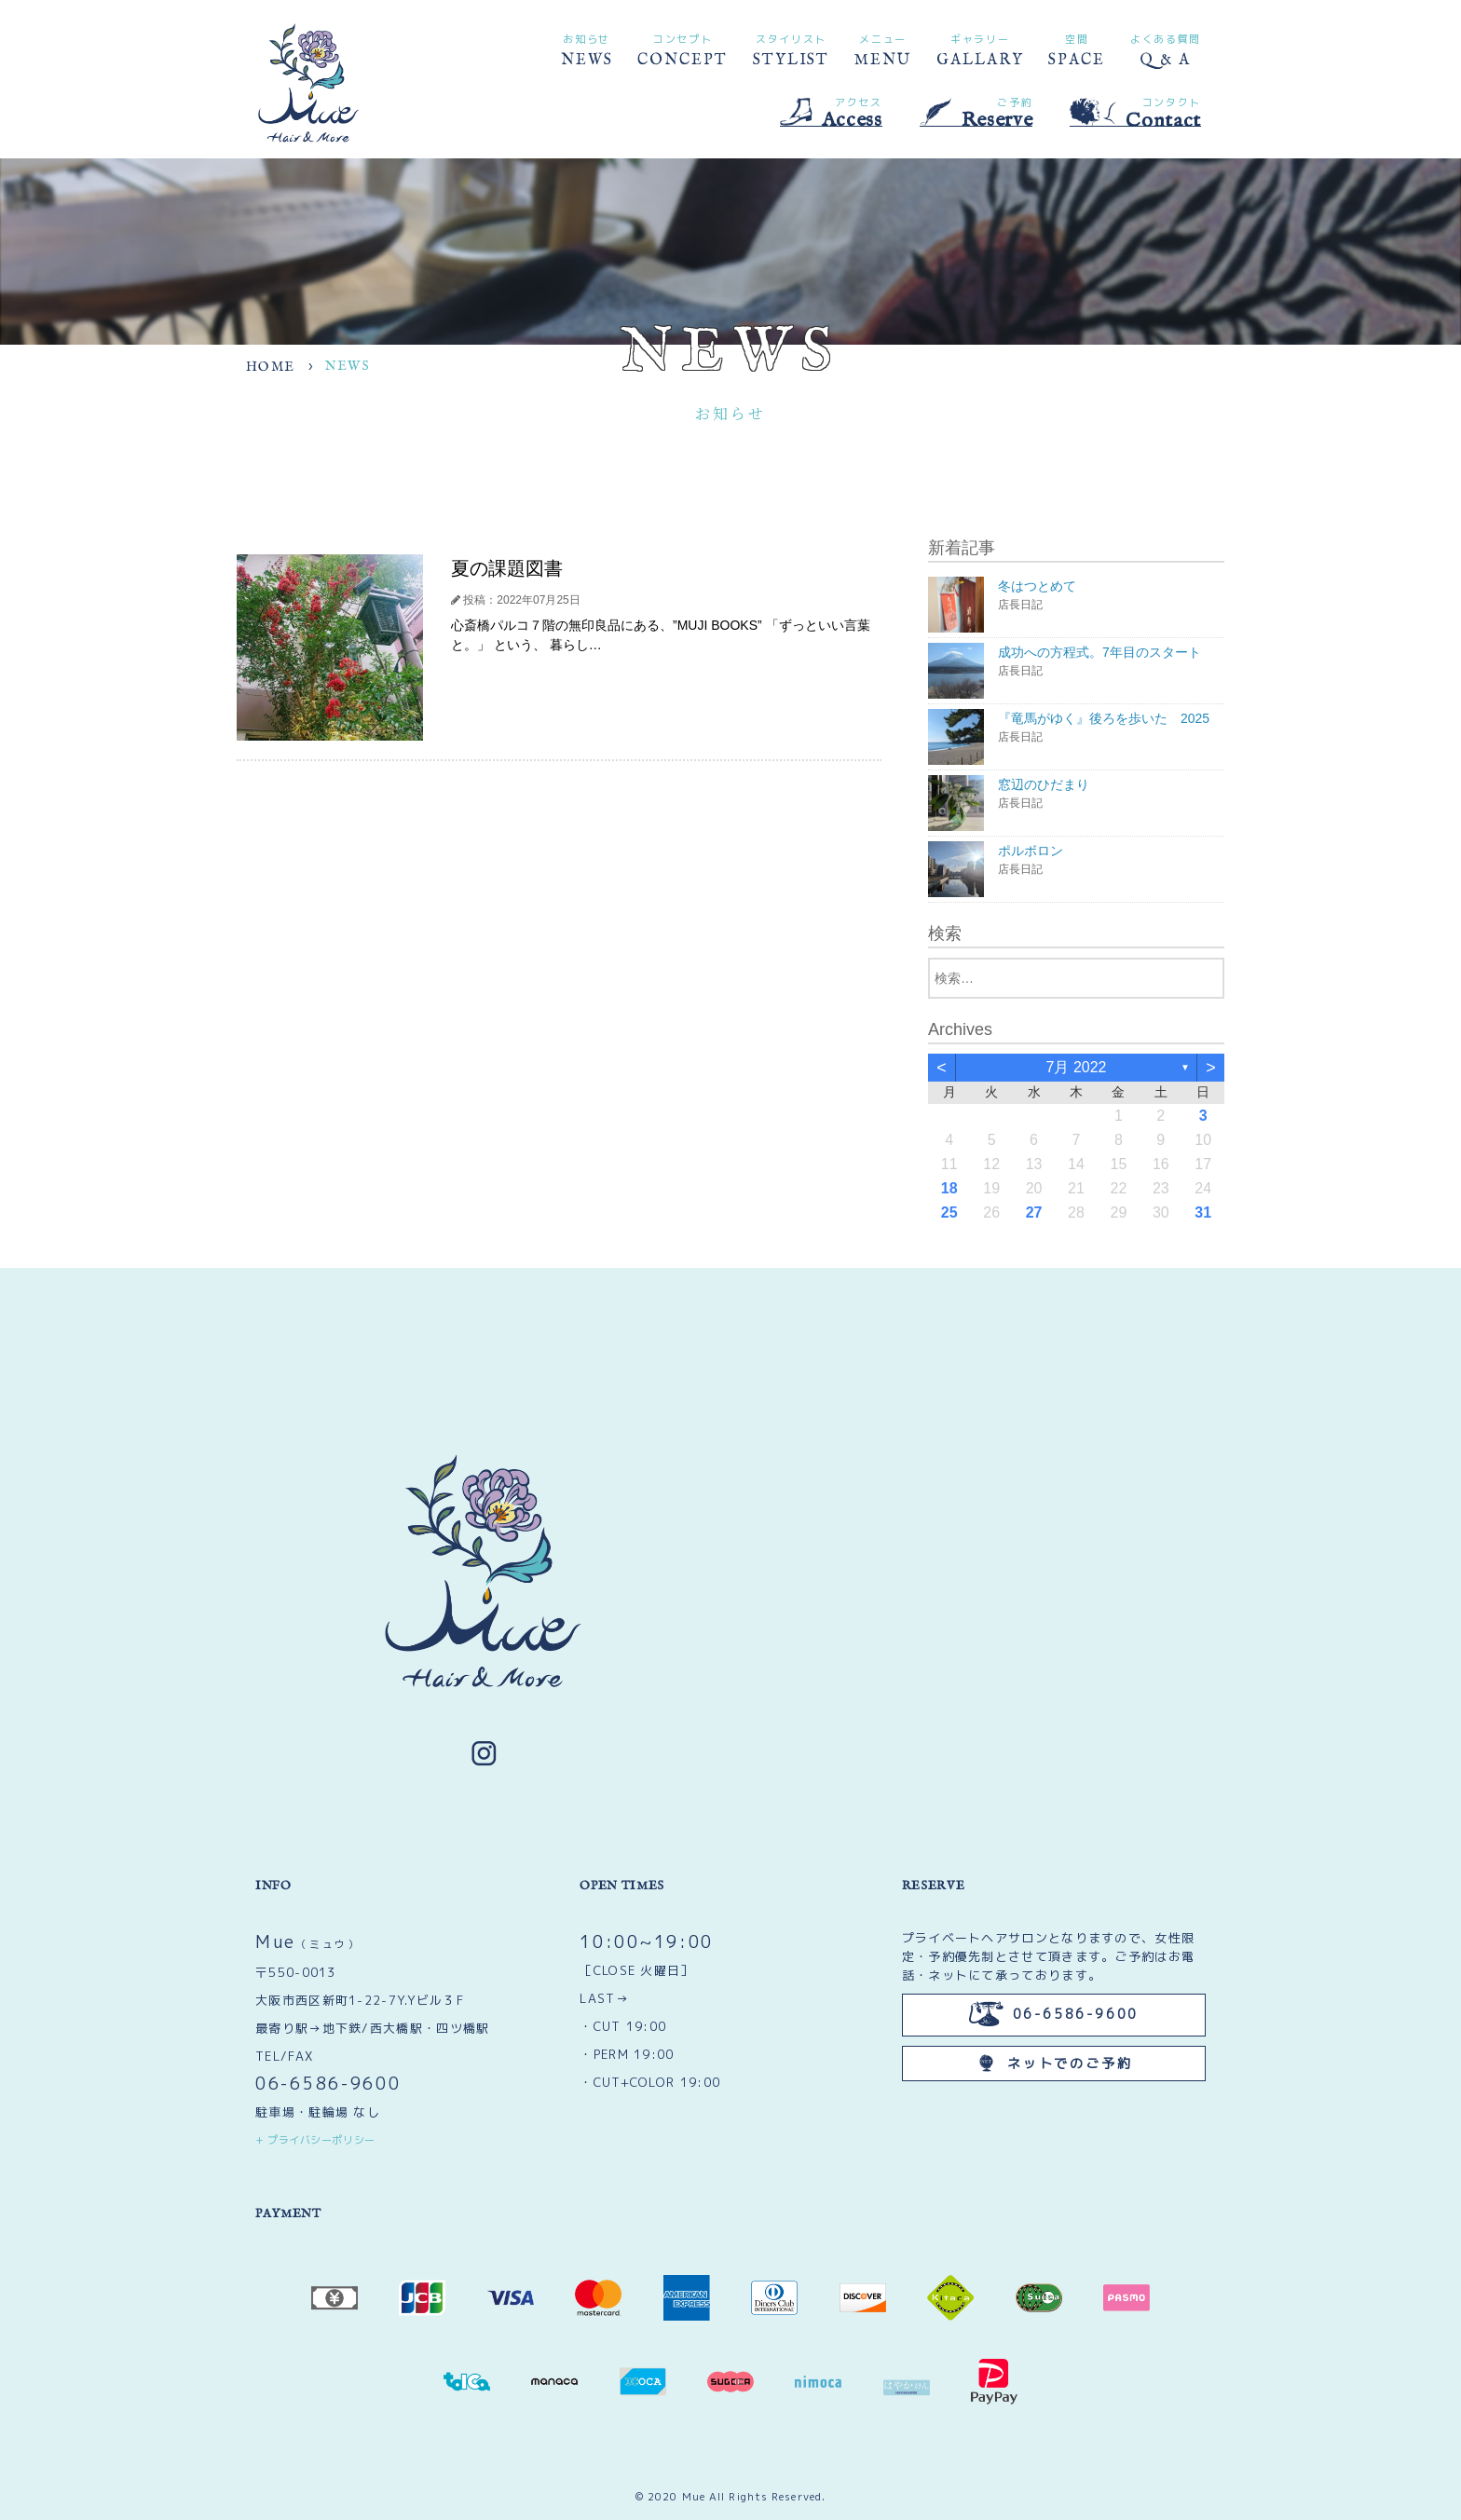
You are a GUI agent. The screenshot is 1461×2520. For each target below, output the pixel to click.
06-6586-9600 (328, 2083)
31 (1203, 1212)
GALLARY (979, 49)
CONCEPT (682, 49)
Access (831, 112)
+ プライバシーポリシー (315, 2139)
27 (1034, 1212)
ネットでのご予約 (1053, 2063)
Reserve (976, 112)
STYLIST (791, 49)
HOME (270, 367)
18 (949, 1188)
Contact (1135, 113)
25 (949, 1212)
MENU (882, 49)
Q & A (1165, 49)
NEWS (587, 49)
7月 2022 (1076, 1067)
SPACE (1076, 49)
